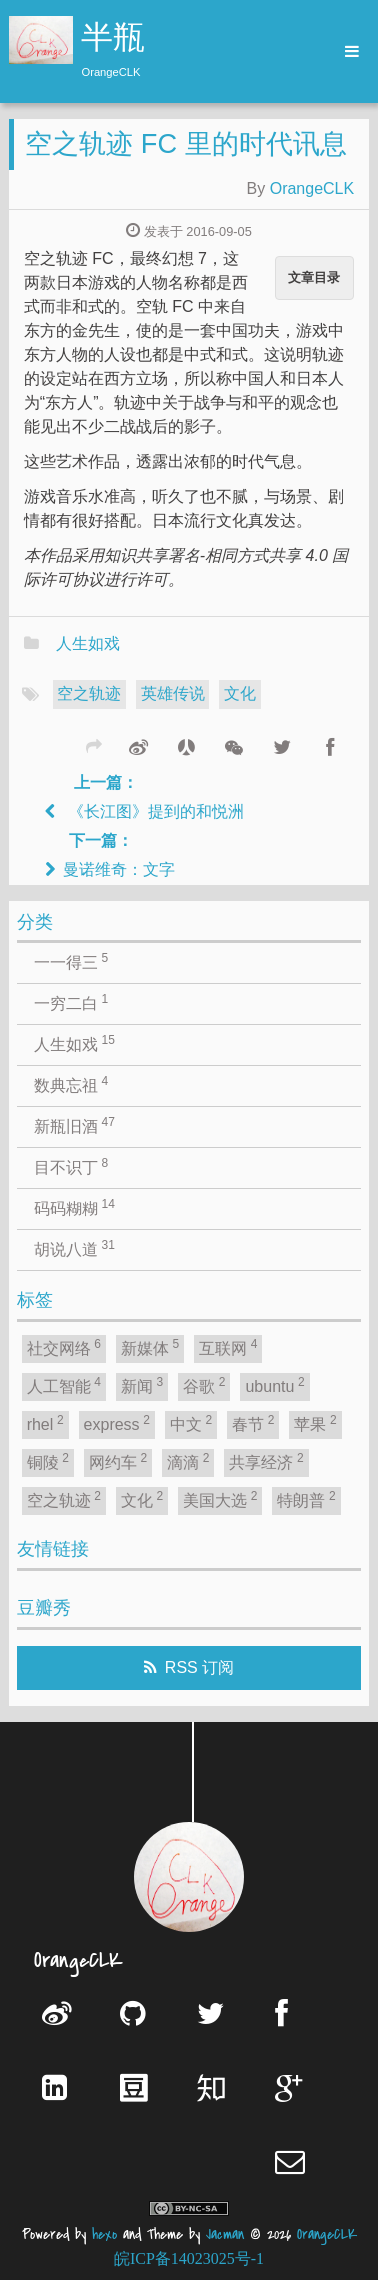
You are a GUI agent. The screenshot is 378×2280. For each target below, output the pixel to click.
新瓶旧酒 (74, 1125)
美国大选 (220, 1499)
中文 (191, 1423)
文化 (240, 693)
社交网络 (64, 1347)
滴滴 (188, 1461)
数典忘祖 (71, 1084)
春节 (253, 1423)
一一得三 (71, 961)
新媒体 (150, 1347)
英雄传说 (173, 693)
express (117, 1423)
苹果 (315, 1423)
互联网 (228, 1347)
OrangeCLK (312, 188)
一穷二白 (71, 1002)
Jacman (225, 2234)
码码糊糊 (74, 1207)
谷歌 (204, 1385)
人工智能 (64, 1385)
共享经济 (266, 1461)
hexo (104, 2234)
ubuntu (274, 1385)
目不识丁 (71, 1166)
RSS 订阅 (199, 1667)
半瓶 (113, 40)
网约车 (118, 1461)
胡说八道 (74, 1248)
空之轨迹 (89, 693)
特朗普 (306, 1499)
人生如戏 (88, 643)
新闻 (142, 1385)
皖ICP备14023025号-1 (189, 2258)
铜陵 (48, 1461)
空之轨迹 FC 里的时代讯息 (185, 143)
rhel (45, 1423)
